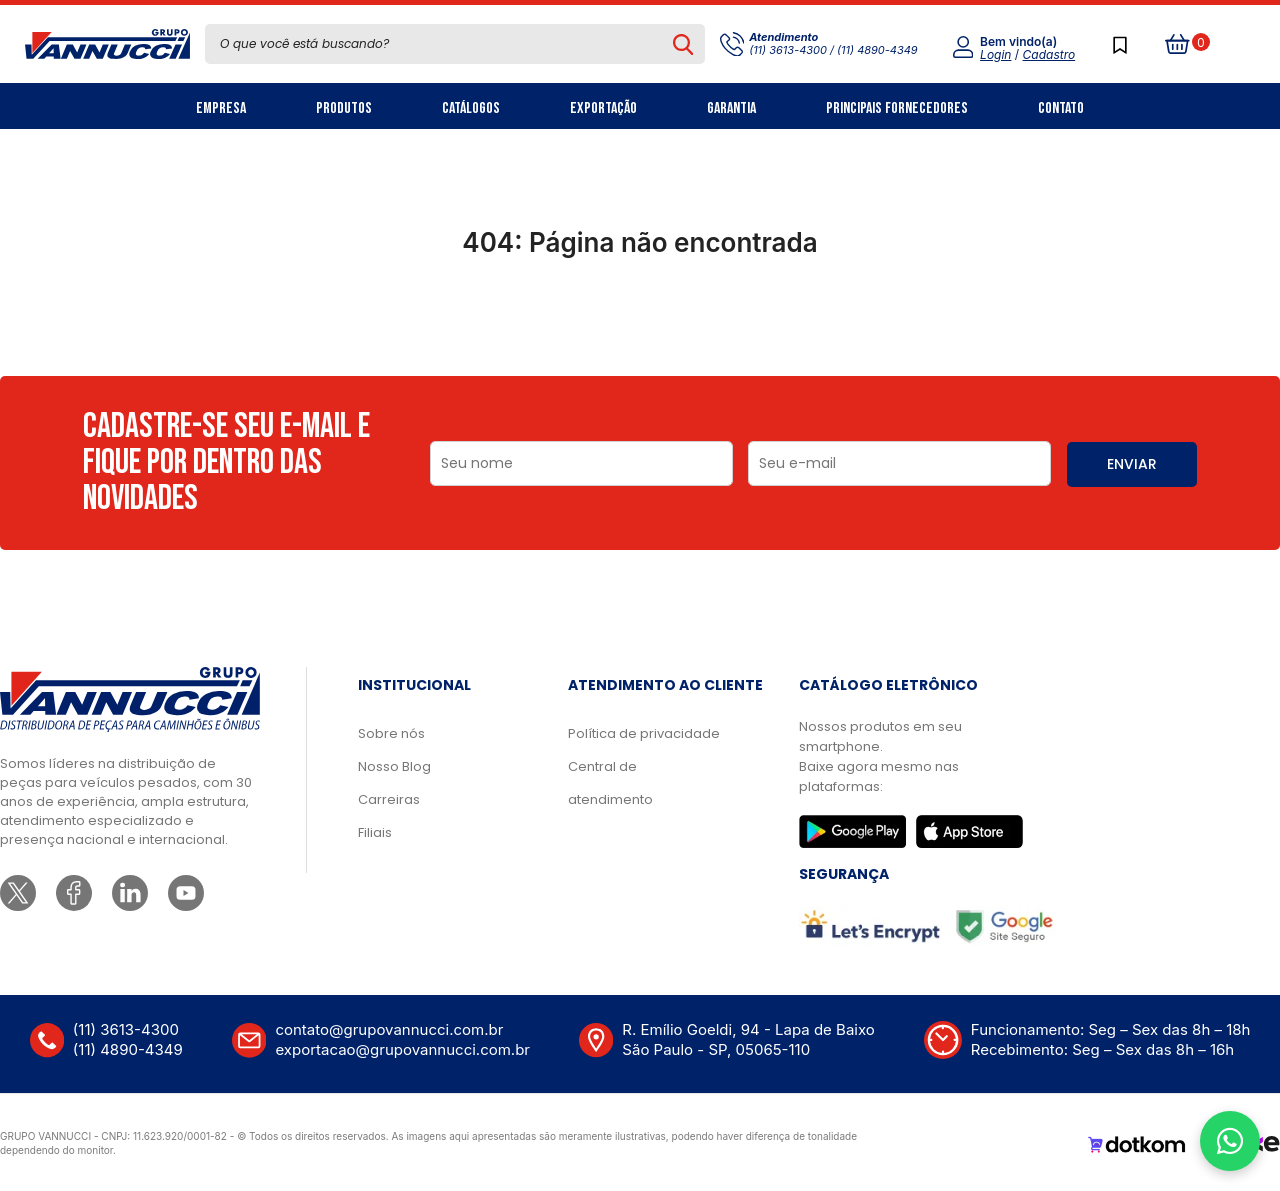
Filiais (375, 832)
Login (995, 54)
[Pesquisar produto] (683, 44)
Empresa (221, 108)
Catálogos (471, 108)
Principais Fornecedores (897, 108)
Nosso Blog (394, 766)
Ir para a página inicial (640, 330)
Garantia (731, 108)
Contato (1061, 108)
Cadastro (1049, 54)
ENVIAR (1132, 464)
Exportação (603, 108)
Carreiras (389, 799)
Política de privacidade (644, 733)
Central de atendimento (610, 783)
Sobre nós (391, 733)
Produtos (344, 108)
